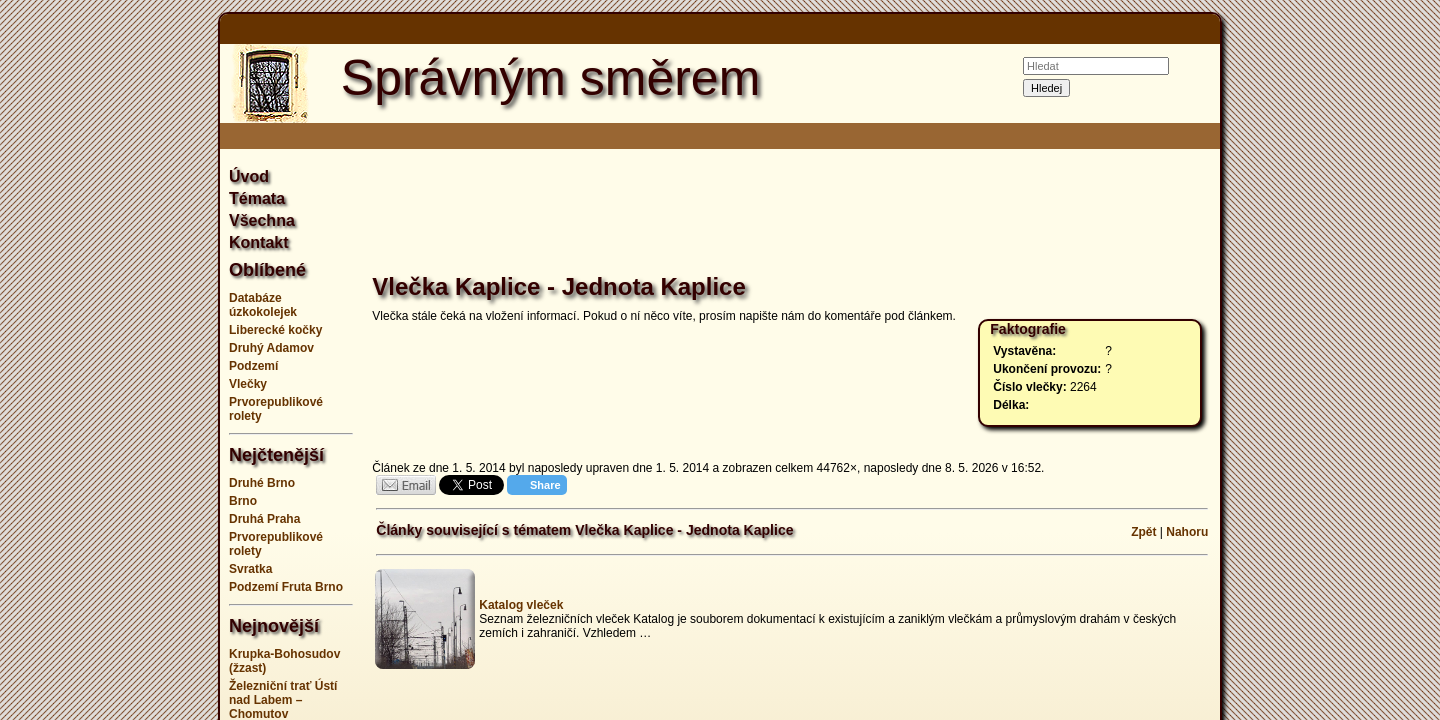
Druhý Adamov (271, 348)
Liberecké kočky (275, 330)
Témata (257, 198)
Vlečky (248, 384)
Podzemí (253, 366)
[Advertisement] (120, 360)
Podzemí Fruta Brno (286, 587)
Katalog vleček (521, 605)
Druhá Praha (264, 519)
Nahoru (1187, 532)
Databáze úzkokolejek (263, 305)
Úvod (249, 176)
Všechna (262, 220)
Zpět (1143, 532)
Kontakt (259, 242)
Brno (243, 501)
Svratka (250, 569)
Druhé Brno (262, 483)
